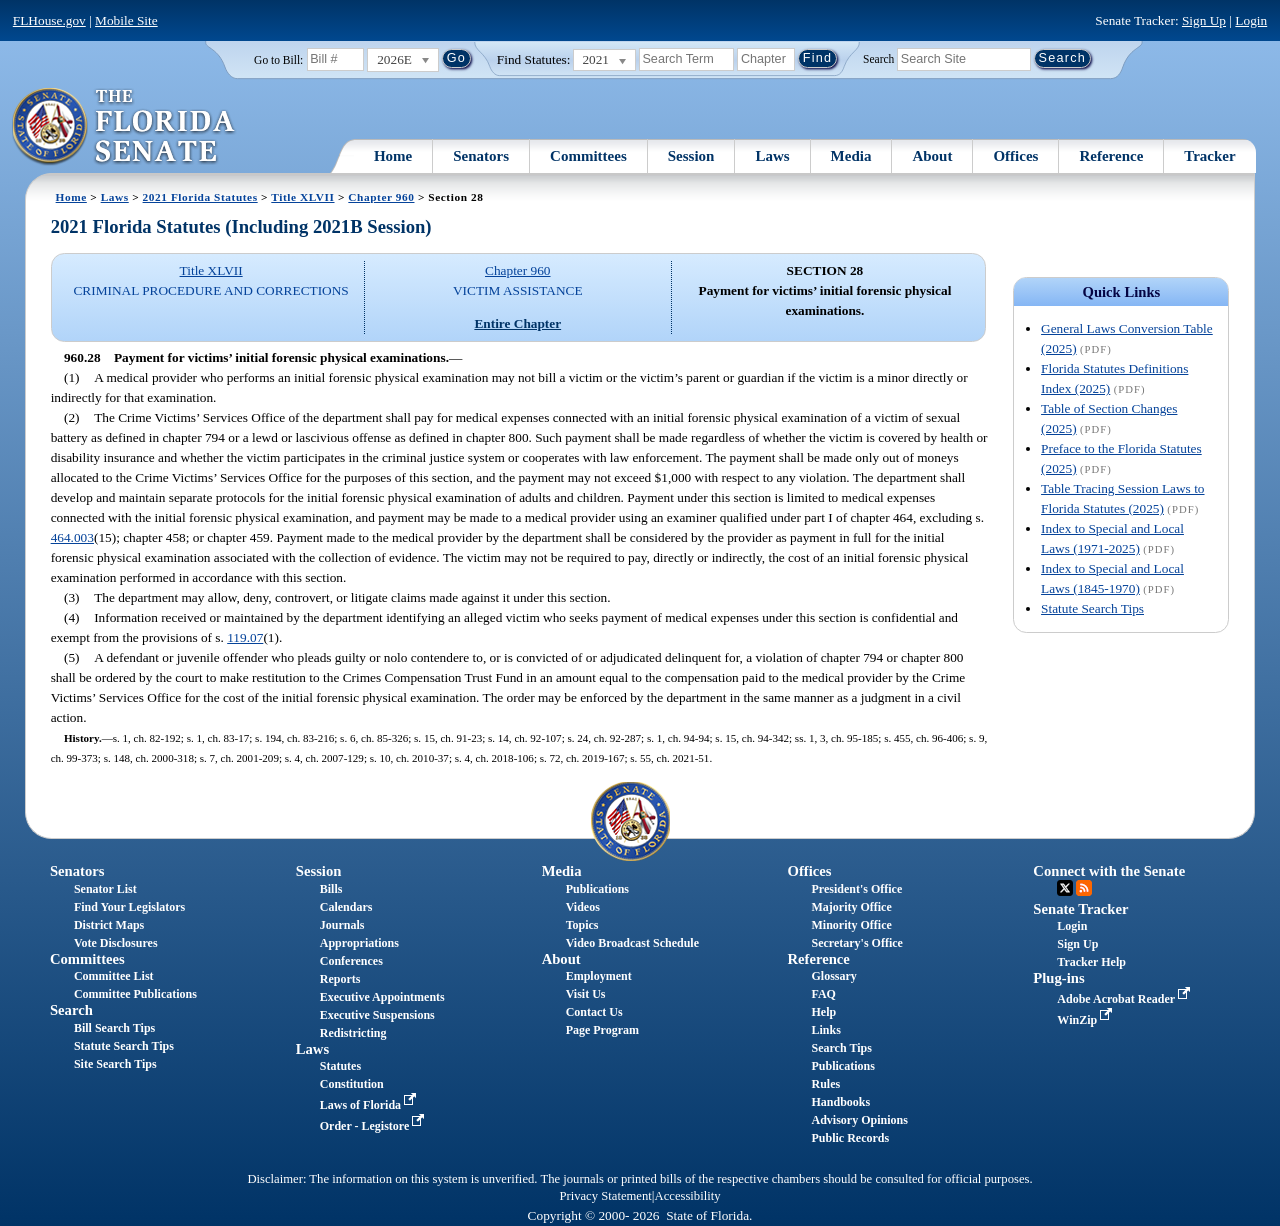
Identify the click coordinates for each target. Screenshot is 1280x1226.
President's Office (856, 889)
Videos (583, 907)
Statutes (340, 1066)
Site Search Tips (115, 1064)
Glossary (833, 976)
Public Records (850, 1138)
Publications (597, 889)
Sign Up (1204, 20)
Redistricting (353, 1033)
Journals (342, 925)
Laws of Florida (370, 1105)
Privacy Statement (605, 1196)
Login (1251, 20)
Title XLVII (302, 197)
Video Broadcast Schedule (632, 943)
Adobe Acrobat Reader (1125, 999)
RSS (1084, 888)
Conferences (351, 961)
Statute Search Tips (1092, 608)
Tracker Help (1091, 962)
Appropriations (359, 943)
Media (851, 156)
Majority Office (851, 907)
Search (878, 58)
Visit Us (586, 994)
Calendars (346, 907)
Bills (331, 889)
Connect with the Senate (1109, 871)
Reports (340, 979)
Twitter (1065, 888)
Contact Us (594, 1012)
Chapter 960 (381, 197)
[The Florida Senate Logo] (124, 127)
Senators (481, 156)
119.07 (245, 637)
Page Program (602, 1030)
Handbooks (840, 1102)
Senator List (105, 889)
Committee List (114, 976)
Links (825, 1030)
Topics (582, 925)
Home (393, 156)
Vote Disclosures (116, 943)
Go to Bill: (278, 60)
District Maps (109, 925)
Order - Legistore (374, 1126)
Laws (772, 156)
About (932, 156)
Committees (588, 156)
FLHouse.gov (49, 20)
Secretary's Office (856, 943)
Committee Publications (135, 994)
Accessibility (688, 1196)
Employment (599, 976)
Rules (825, 1084)
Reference (1111, 156)
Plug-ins (1058, 978)
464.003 (72, 537)
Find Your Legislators (129, 907)
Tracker (1209, 156)
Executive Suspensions (377, 1015)
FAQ (823, 994)
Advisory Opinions (859, 1120)
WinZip (1086, 1020)
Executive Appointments (382, 997)
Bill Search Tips (114, 1028)
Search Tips (841, 1048)
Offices (1015, 156)
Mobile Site (126, 20)
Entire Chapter (517, 323)
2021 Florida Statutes (200, 197)
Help (823, 1012)
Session (691, 156)
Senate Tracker (1080, 909)
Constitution (352, 1084)
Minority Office (851, 925)
